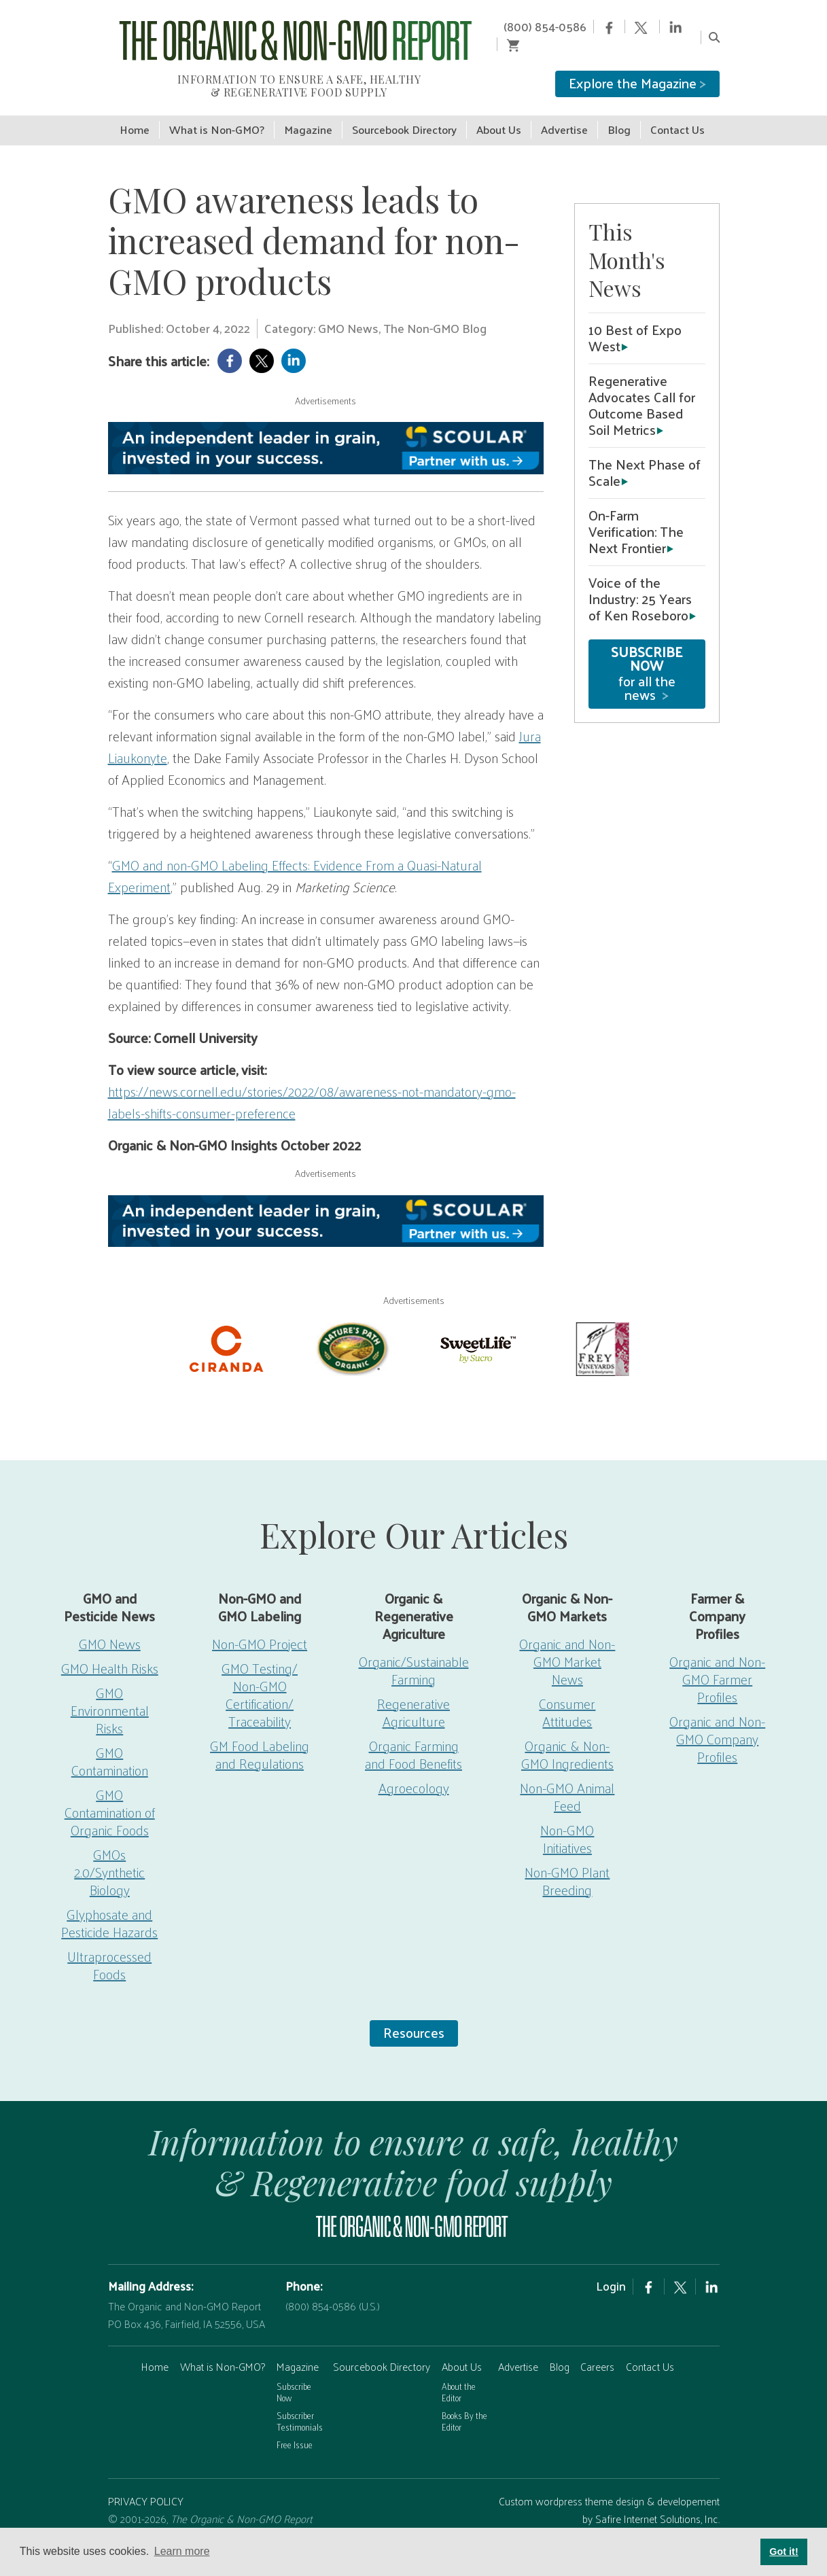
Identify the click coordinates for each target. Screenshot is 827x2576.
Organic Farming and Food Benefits (413, 1735)
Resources (413, 2012)
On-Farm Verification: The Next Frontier (636, 512)
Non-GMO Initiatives (567, 1819)
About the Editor (459, 2372)
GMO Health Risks (109, 1648)
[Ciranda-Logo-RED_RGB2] (226, 1328)
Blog (559, 2347)
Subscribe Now (294, 2372)
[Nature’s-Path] (351, 1328)
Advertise (518, 2347)
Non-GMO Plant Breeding (567, 1861)
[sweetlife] (476, 1328)
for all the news (647, 654)
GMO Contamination (109, 1742)
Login (611, 2267)
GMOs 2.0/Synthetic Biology (109, 1852)
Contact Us (650, 2347)
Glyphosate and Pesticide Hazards (109, 1903)
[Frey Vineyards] (601, 1328)
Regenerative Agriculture (413, 1693)
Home (155, 2347)
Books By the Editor (464, 2402)
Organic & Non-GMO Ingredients (567, 1735)
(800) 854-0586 (520, 26)
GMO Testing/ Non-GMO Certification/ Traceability (260, 1675)
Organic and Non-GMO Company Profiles (717, 1719)
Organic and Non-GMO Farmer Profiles (717, 1659)
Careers (597, 2347)
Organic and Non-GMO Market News (567, 1642)
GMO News (110, 1624)
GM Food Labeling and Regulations (259, 1735)
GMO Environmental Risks (110, 1691)
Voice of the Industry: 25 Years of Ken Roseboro (640, 579)
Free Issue (295, 2425)
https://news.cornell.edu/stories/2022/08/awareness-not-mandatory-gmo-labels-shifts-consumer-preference (312, 1083)
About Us (462, 2347)
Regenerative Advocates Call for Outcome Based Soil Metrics (641, 386)
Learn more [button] (182, 2551)
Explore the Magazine (637, 65)
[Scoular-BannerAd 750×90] (326, 429)
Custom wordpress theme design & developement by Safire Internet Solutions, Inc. (609, 2490)
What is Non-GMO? (222, 2347)
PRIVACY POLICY (145, 2482)
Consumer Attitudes (567, 1693)
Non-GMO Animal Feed (567, 1777)
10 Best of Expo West (635, 318)
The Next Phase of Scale (644, 453)
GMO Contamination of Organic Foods (110, 1792)
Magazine (298, 2347)
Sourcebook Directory (381, 2347)
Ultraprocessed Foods (109, 1945)
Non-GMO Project (259, 1624)
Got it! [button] (783, 2551)
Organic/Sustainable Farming (414, 1650)
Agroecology (414, 1768)
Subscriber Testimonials (300, 2402)
